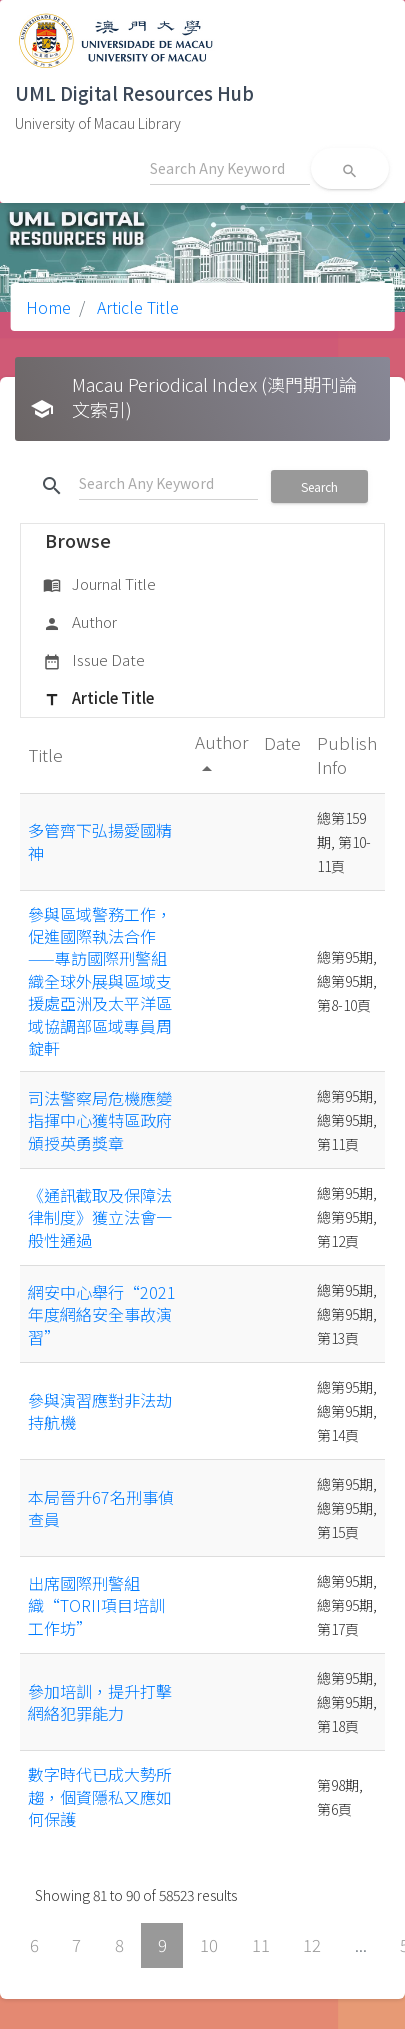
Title (47, 754)
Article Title (136, 307)
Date (282, 742)
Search (319, 486)
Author (80, 623)
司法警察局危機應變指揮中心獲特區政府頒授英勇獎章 (100, 1120)
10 (209, 1945)
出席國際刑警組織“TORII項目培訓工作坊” (96, 1605)
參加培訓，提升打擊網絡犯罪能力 (100, 1702)
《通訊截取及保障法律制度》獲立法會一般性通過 (100, 1217)
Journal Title (99, 585)
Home (48, 307)
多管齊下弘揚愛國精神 (100, 841)
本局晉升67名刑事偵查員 (101, 1508)
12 (312, 1945)
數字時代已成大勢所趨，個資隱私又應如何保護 (100, 1796)
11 (261, 1945)
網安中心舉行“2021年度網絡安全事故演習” (102, 1314)
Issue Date (94, 661)
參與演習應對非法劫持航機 (100, 1411)
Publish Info (347, 754)
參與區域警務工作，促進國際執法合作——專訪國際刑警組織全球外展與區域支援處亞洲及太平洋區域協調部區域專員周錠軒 (100, 981)
